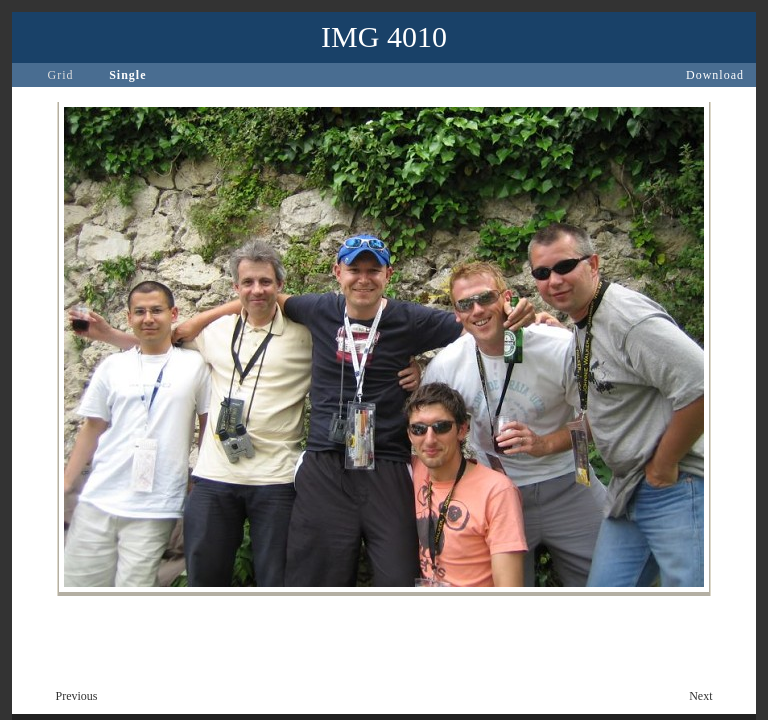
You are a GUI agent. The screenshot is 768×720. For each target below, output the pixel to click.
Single (127, 75)
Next (700, 696)
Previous (77, 696)
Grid (61, 75)
